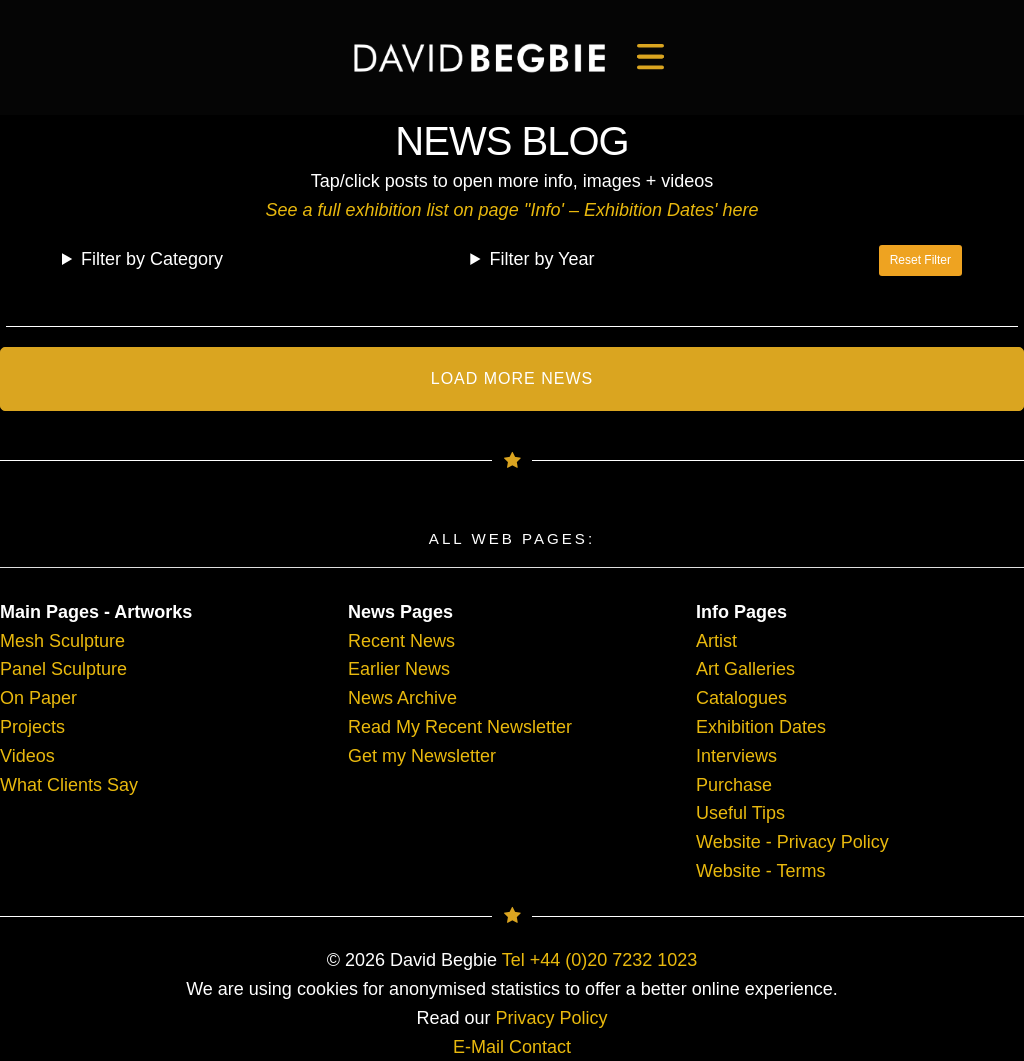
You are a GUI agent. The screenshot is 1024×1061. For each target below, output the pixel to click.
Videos (27, 756)
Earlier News (399, 669)
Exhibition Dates (761, 727)
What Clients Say (69, 785)
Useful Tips (740, 813)
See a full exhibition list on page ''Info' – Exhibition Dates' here (511, 210)
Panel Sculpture (63, 669)
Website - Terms (760, 871)
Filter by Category (152, 259)
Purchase (734, 785)
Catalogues (741, 698)
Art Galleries (745, 669)
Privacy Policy (552, 1018)
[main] (479, 58)
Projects (32, 727)
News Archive (402, 698)
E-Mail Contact (512, 1047)
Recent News (401, 641)
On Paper (38, 698)
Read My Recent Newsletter (460, 727)
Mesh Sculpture (62, 641)
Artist (716, 641)
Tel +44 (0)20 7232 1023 (600, 960)
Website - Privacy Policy (792, 842)
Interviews (736, 756)
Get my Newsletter (422, 756)
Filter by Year (541, 259)
